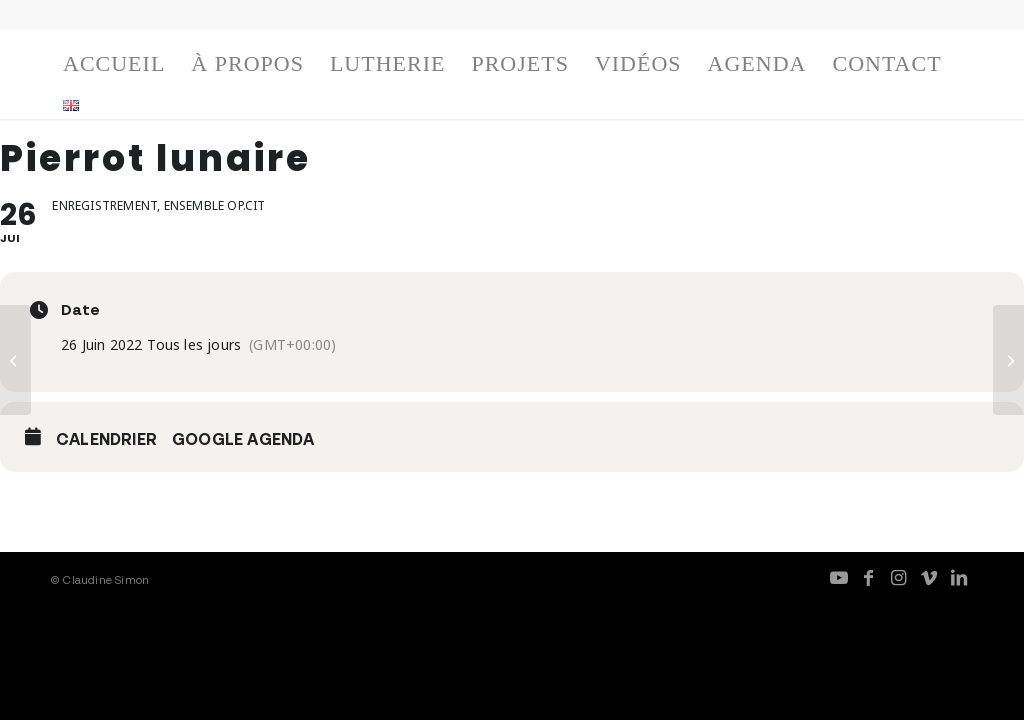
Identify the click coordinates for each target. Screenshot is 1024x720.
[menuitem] (114, 69)
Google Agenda (243, 439)
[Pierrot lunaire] (15, 360)
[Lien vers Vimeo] (929, 577)
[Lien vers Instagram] (899, 577)
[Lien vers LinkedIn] (959, 577)
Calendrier (106, 439)
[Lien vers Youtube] (839, 577)
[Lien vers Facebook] (869, 577)
